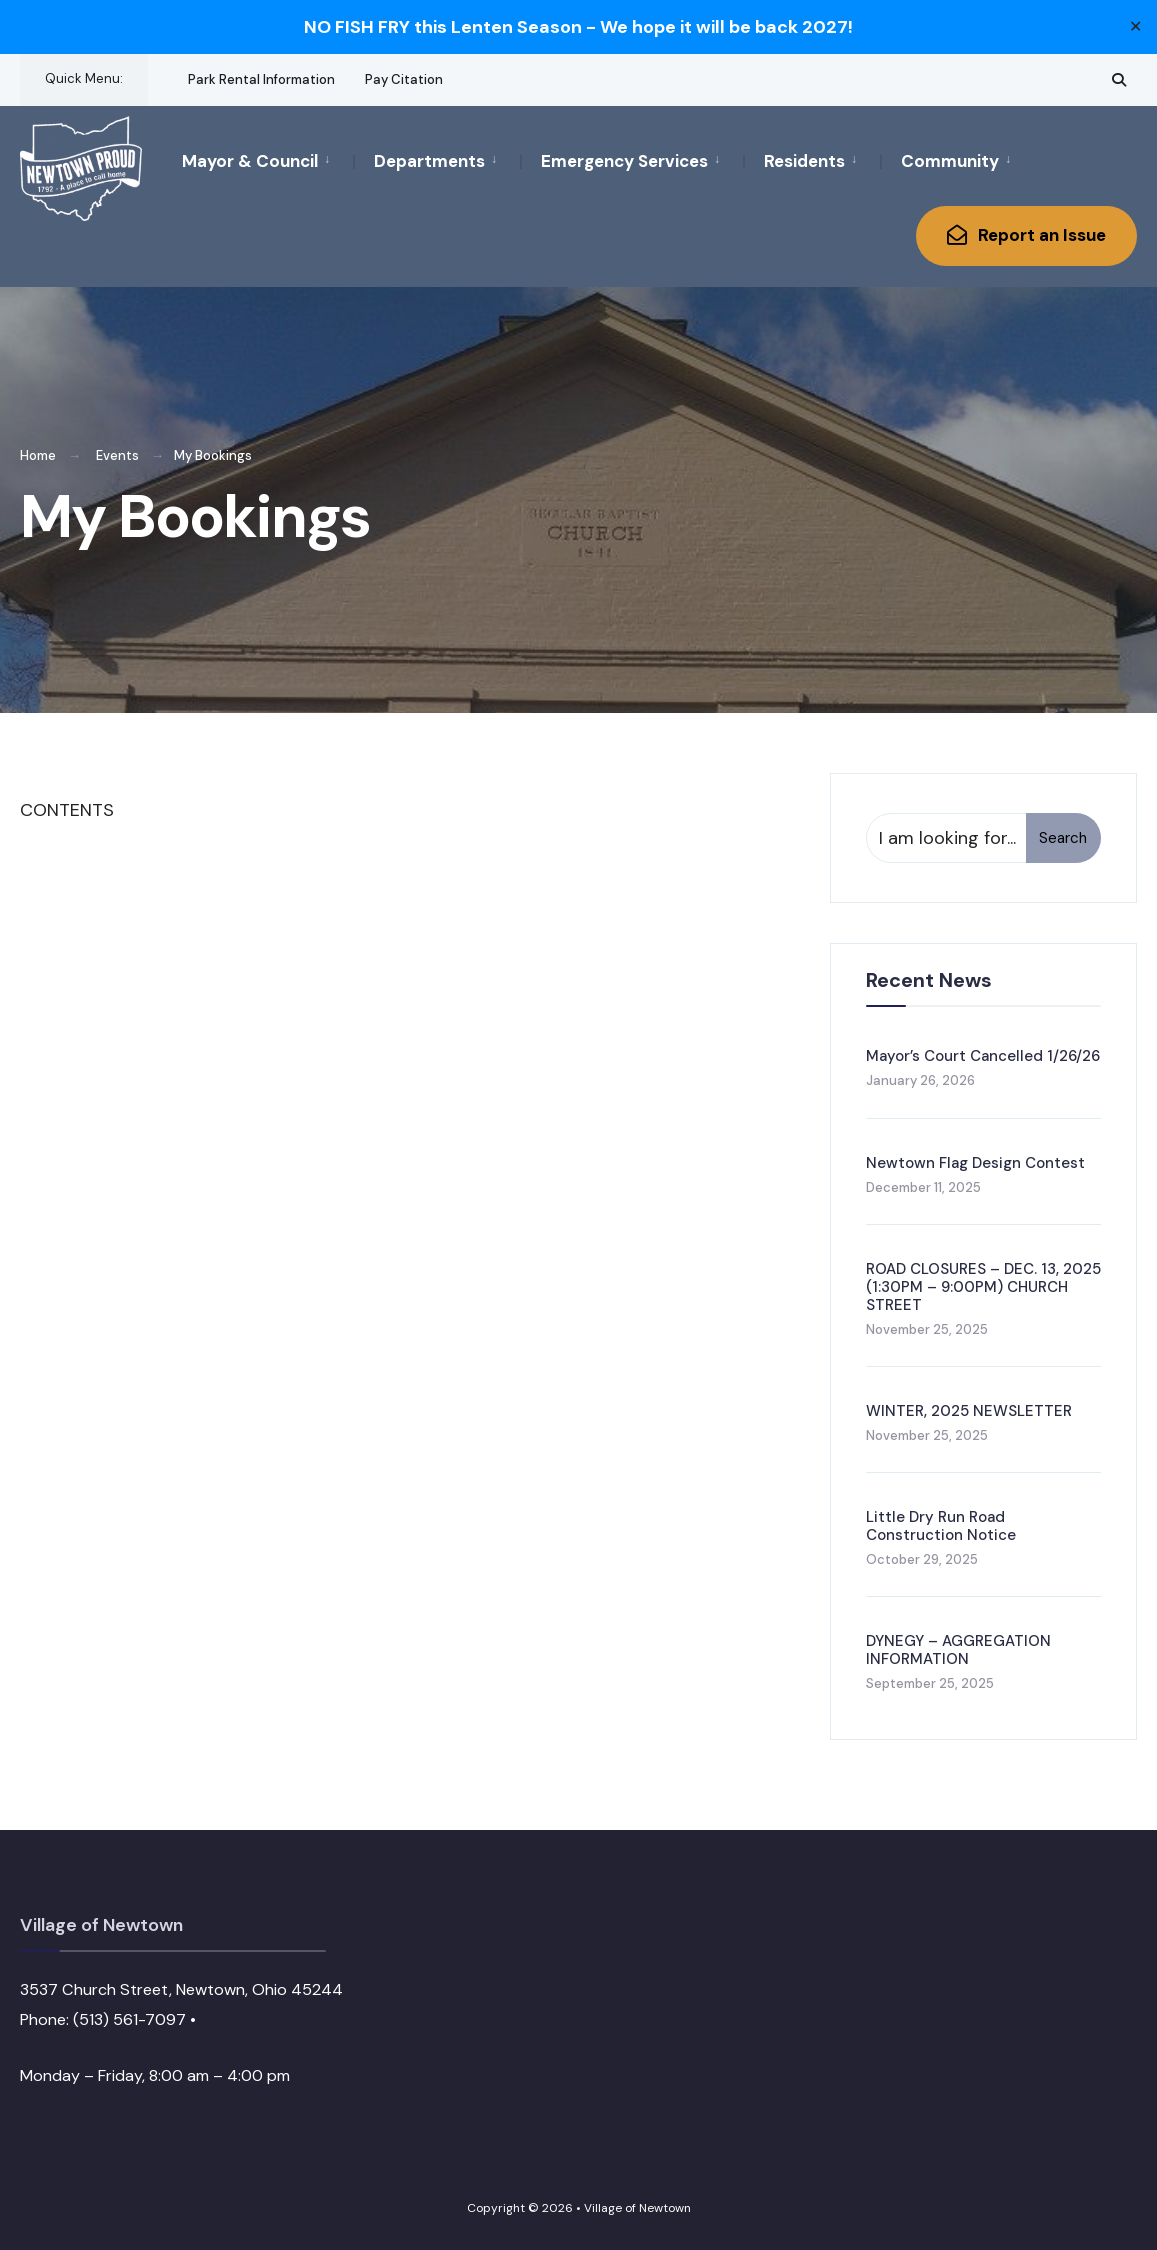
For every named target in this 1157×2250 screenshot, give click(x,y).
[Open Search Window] (1119, 79)
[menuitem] (267, 160)
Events (117, 455)
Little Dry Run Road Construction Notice (941, 1526)
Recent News (929, 980)
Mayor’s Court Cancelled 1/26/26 (983, 1056)
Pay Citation (404, 79)
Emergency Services (624, 161)
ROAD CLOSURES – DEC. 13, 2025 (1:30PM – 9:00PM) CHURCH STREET (983, 1287)
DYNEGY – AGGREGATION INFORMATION (958, 1650)
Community (950, 161)
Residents (804, 161)
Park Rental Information (261, 79)
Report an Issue (1026, 235)
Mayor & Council (250, 161)
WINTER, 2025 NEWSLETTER (969, 1411)
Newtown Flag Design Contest (975, 1163)
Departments (429, 161)
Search (1063, 838)
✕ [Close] (1135, 27)
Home (38, 455)
